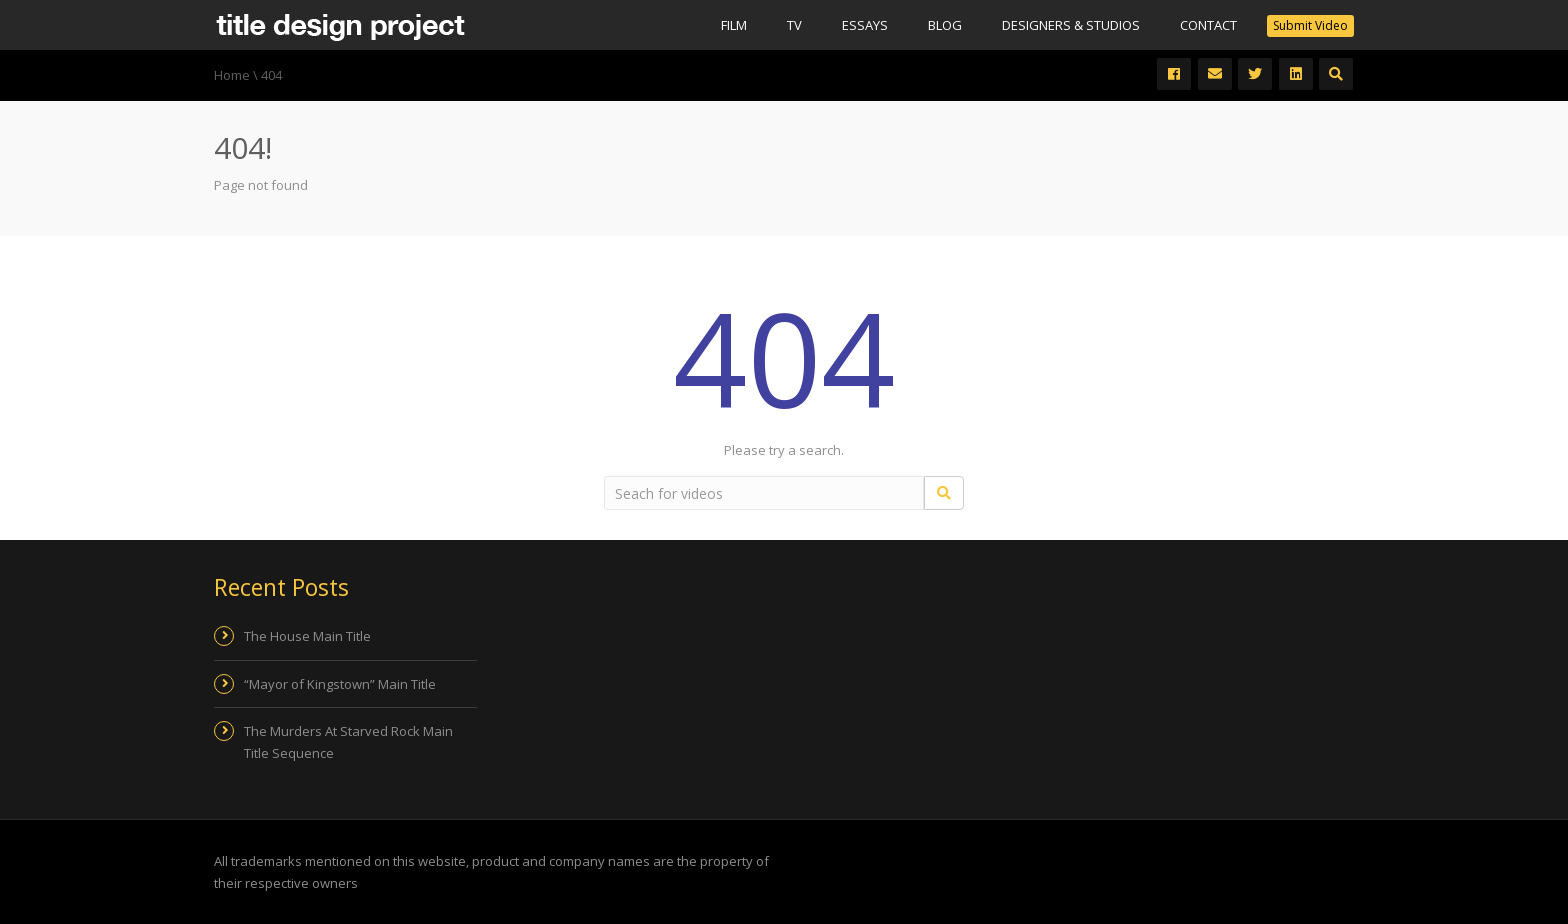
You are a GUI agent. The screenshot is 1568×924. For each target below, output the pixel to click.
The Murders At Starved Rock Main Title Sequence (348, 742)
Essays (865, 25)
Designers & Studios (1071, 25)
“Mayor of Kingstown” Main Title (340, 684)
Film (734, 25)
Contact (1208, 25)
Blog (945, 25)
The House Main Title (307, 636)
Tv (794, 25)
